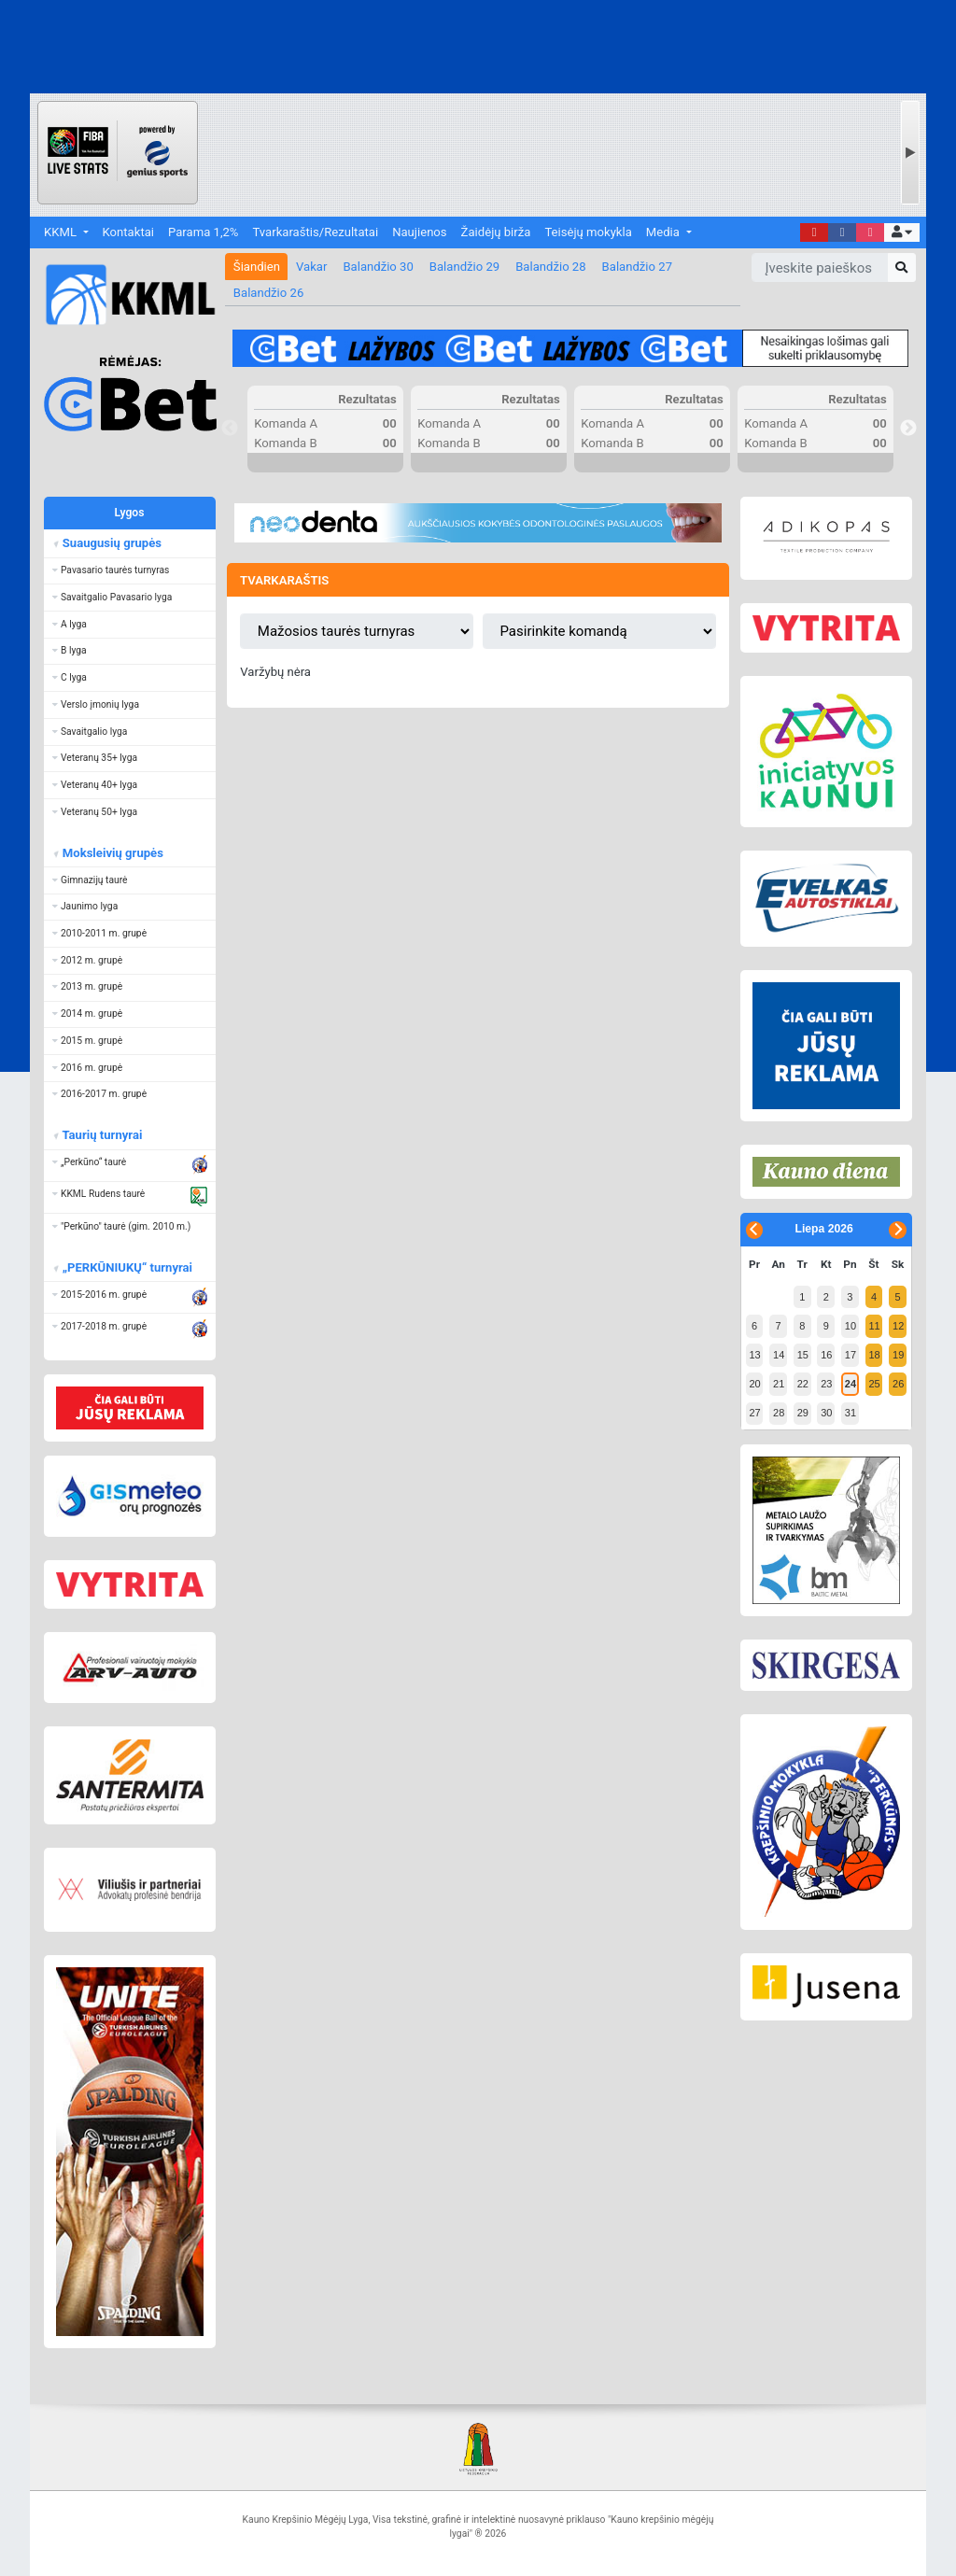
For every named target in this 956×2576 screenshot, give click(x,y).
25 (873, 1383)
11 (873, 1325)
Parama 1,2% (203, 232)
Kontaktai (128, 232)
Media (664, 232)
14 (778, 1354)
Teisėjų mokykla (587, 232)
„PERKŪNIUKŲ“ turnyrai (126, 1267)
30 (826, 1412)
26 (898, 1383)
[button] (901, 233)
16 (826, 1354)
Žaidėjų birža (496, 232)
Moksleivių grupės (111, 853)
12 (898, 1325)
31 (850, 1412)
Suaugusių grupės (111, 543)
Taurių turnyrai (101, 1135)
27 (754, 1412)
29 (802, 1412)
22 (802, 1383)
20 (754, 1383)
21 (778, 1383)
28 (778, 1412)
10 (850, 1325)
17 (850, 1354)
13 (754, 1354)
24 (850, 1383)
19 (898, 1354)
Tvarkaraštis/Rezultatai (315, 232)
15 (802, 1354)
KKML (61, 232)
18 (873, 1354)
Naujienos (419, 232)
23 (826, 1383)
